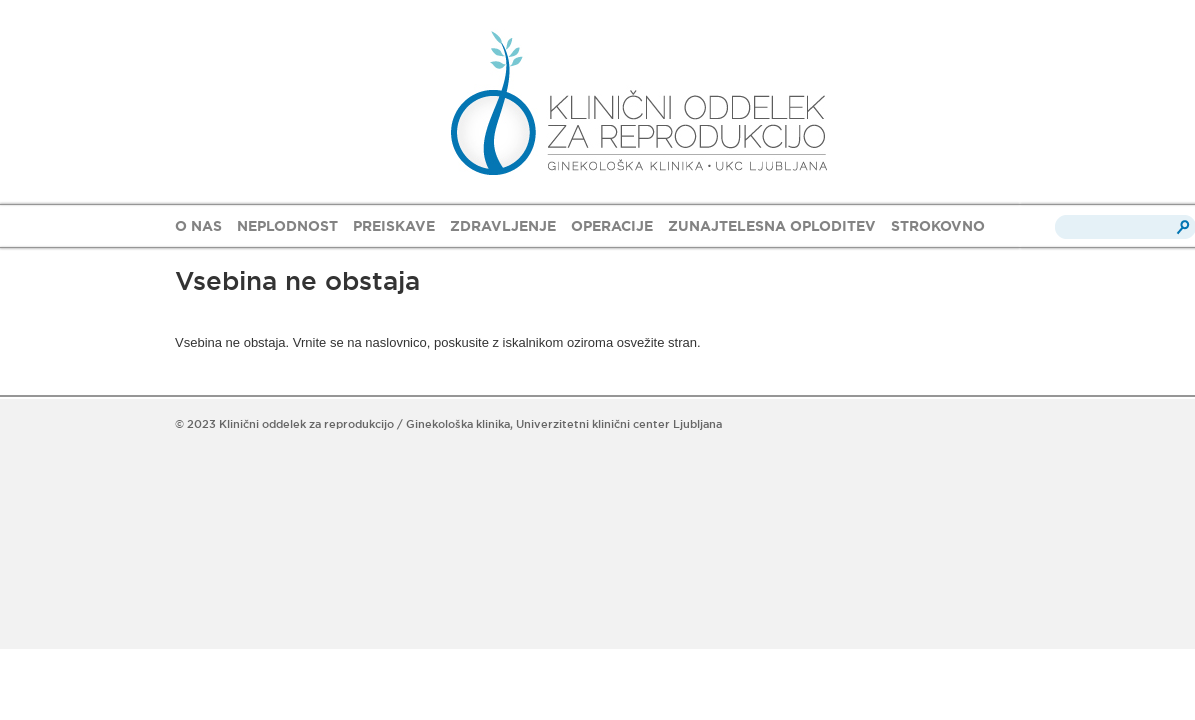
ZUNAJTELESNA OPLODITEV (772, 226)
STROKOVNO (938, 226)
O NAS (198, 226)
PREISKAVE (394, 226)
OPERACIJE (612, 226)
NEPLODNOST (287, 226)
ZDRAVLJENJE (503, 226)
